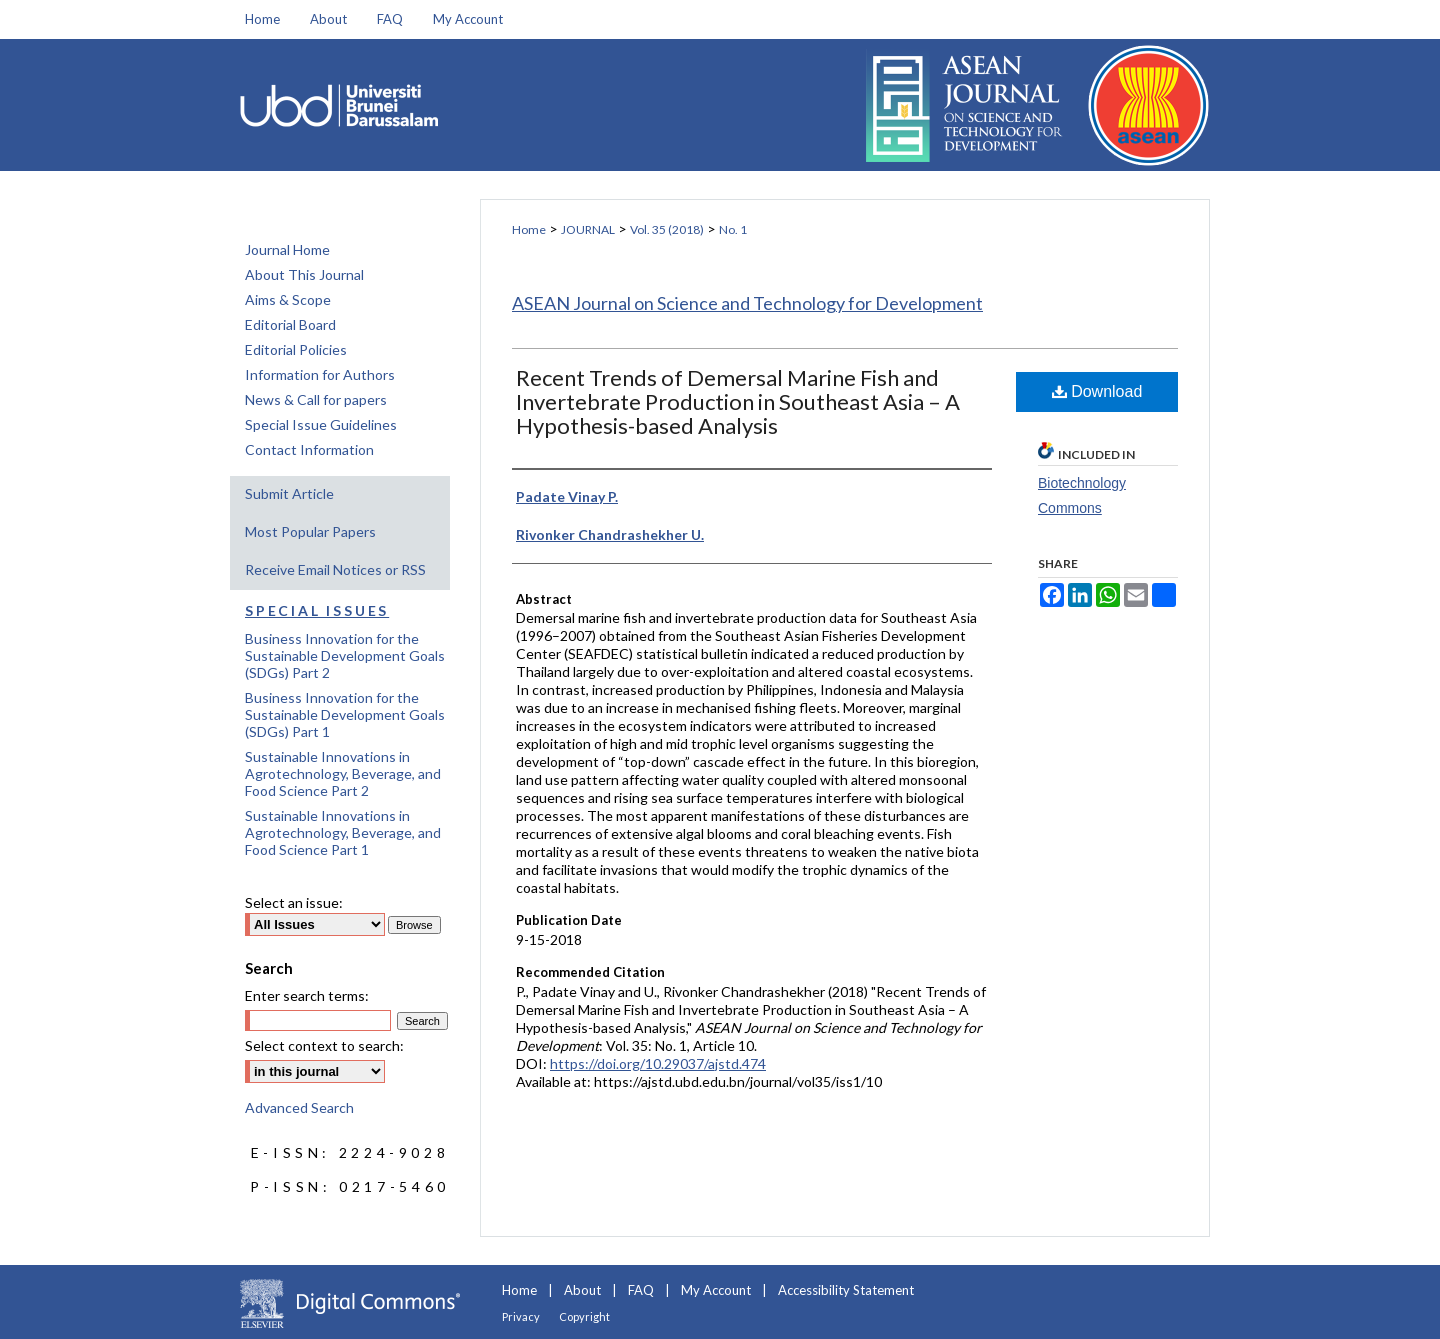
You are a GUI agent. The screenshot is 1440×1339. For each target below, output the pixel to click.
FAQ (641, 1290)
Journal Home (287, 249)
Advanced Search (299, 1107)
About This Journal (304, 274)
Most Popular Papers (310, 531)
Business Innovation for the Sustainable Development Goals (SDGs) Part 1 (345, 714)
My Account (716, 1290)
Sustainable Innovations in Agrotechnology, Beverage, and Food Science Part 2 (343, 773)
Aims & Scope (288, 299)
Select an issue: (294, 902)
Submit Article (289, 493)
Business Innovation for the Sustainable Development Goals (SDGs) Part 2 (345, 655)
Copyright (584, 1316)
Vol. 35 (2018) (667, 229)
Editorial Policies (296, 349)
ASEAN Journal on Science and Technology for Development (747, 303)
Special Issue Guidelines (321, 424)
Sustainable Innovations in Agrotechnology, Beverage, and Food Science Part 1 (343, 832)
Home (529, 229)
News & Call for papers (316, 399)
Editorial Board (290, 324)
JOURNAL (588, 229)
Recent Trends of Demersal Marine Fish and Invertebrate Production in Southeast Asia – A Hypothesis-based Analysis (738, 401)
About (582, 1290)
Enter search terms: (307, 995)
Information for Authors (320, 374)
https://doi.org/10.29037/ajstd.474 (658, 1063)
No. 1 (733, 229)
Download (1097, 391)
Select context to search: (324, 1045)
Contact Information (309, 449)
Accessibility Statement (846, 1290)
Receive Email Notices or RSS (335, 569)
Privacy (521, 1316)
